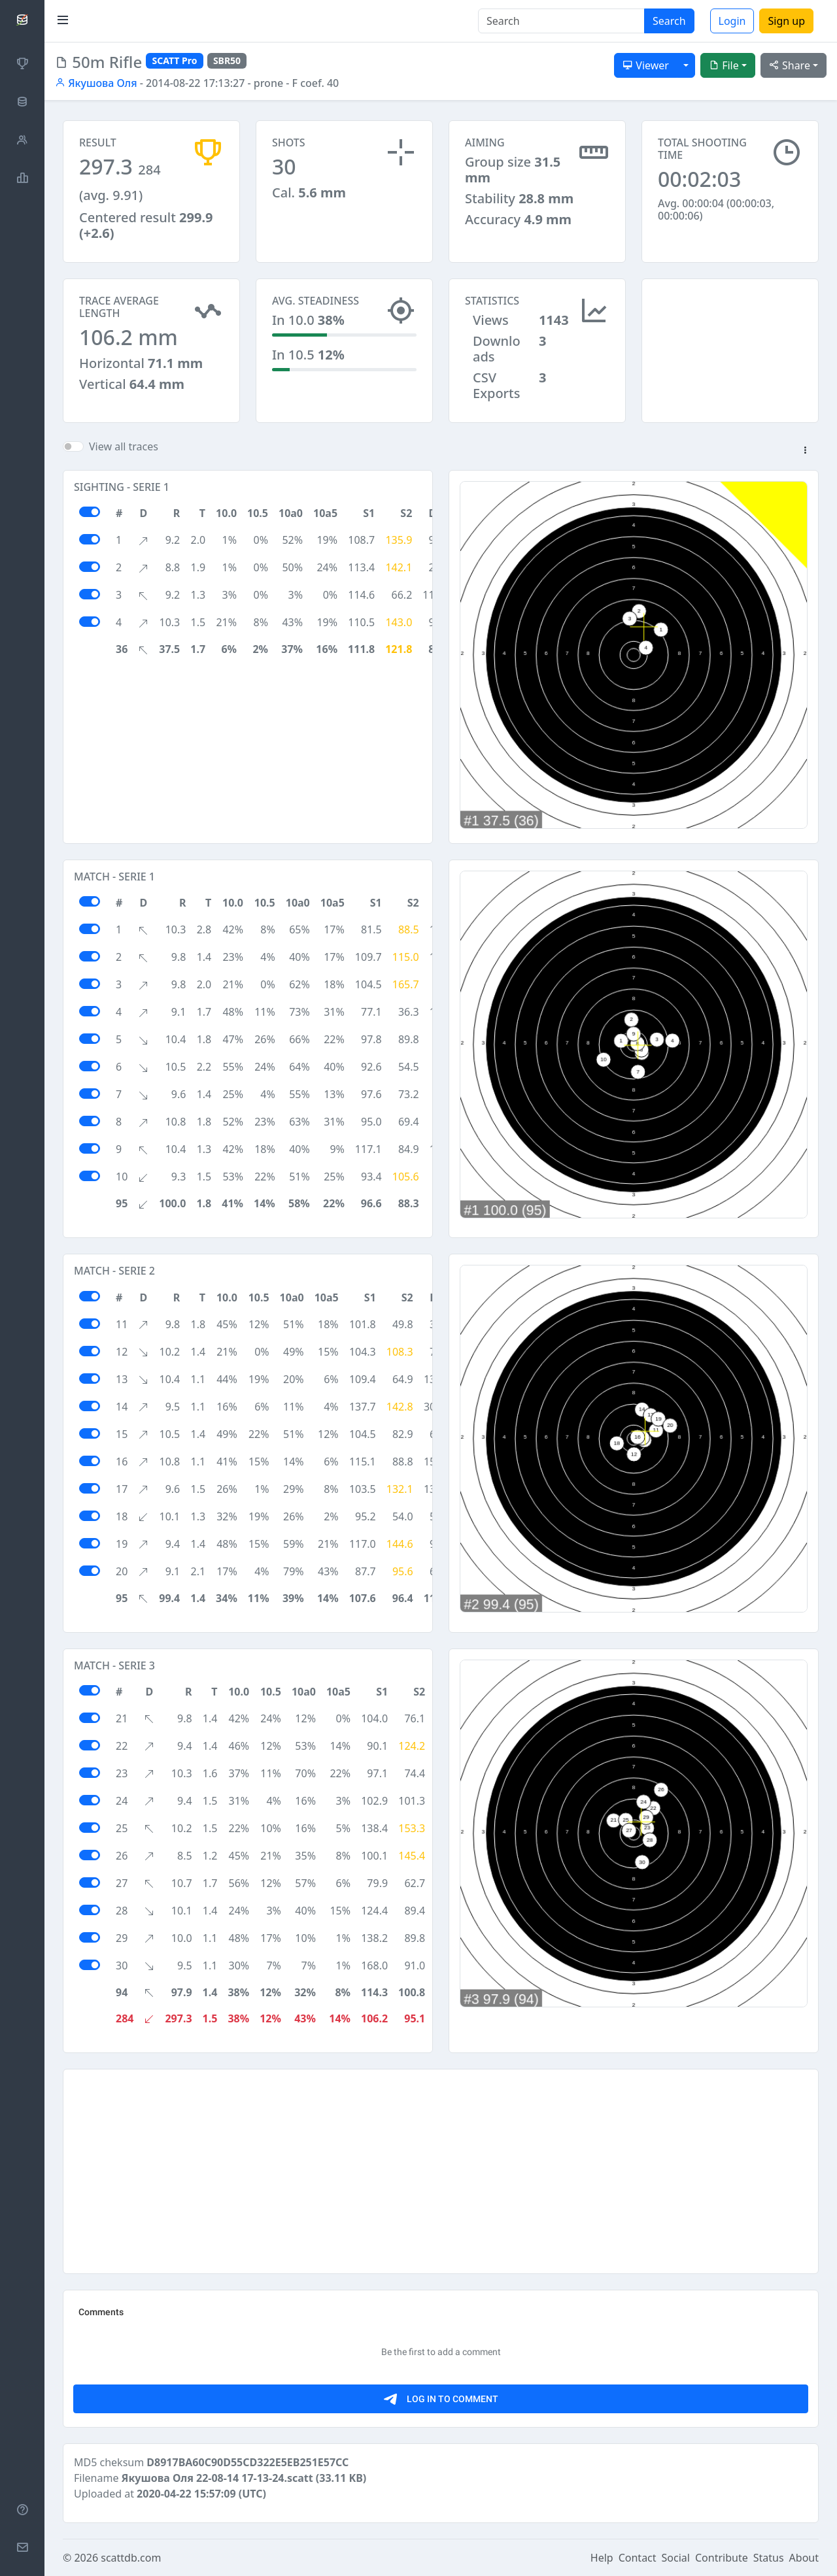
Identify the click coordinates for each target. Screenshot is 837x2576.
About (804, 2558)
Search (669, 21)
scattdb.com (131, 2558)
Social (676, 2558)
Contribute (721, 2558)
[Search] (561, 20)
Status (768, 2558)
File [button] (724, 65)
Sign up (786, 21)
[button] (805, 451)
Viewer (646, 65)
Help (601, 2558)
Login (732, 21)
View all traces (123, 446)
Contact (638, 2558)
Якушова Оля (96, 83)
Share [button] (789, 65)
